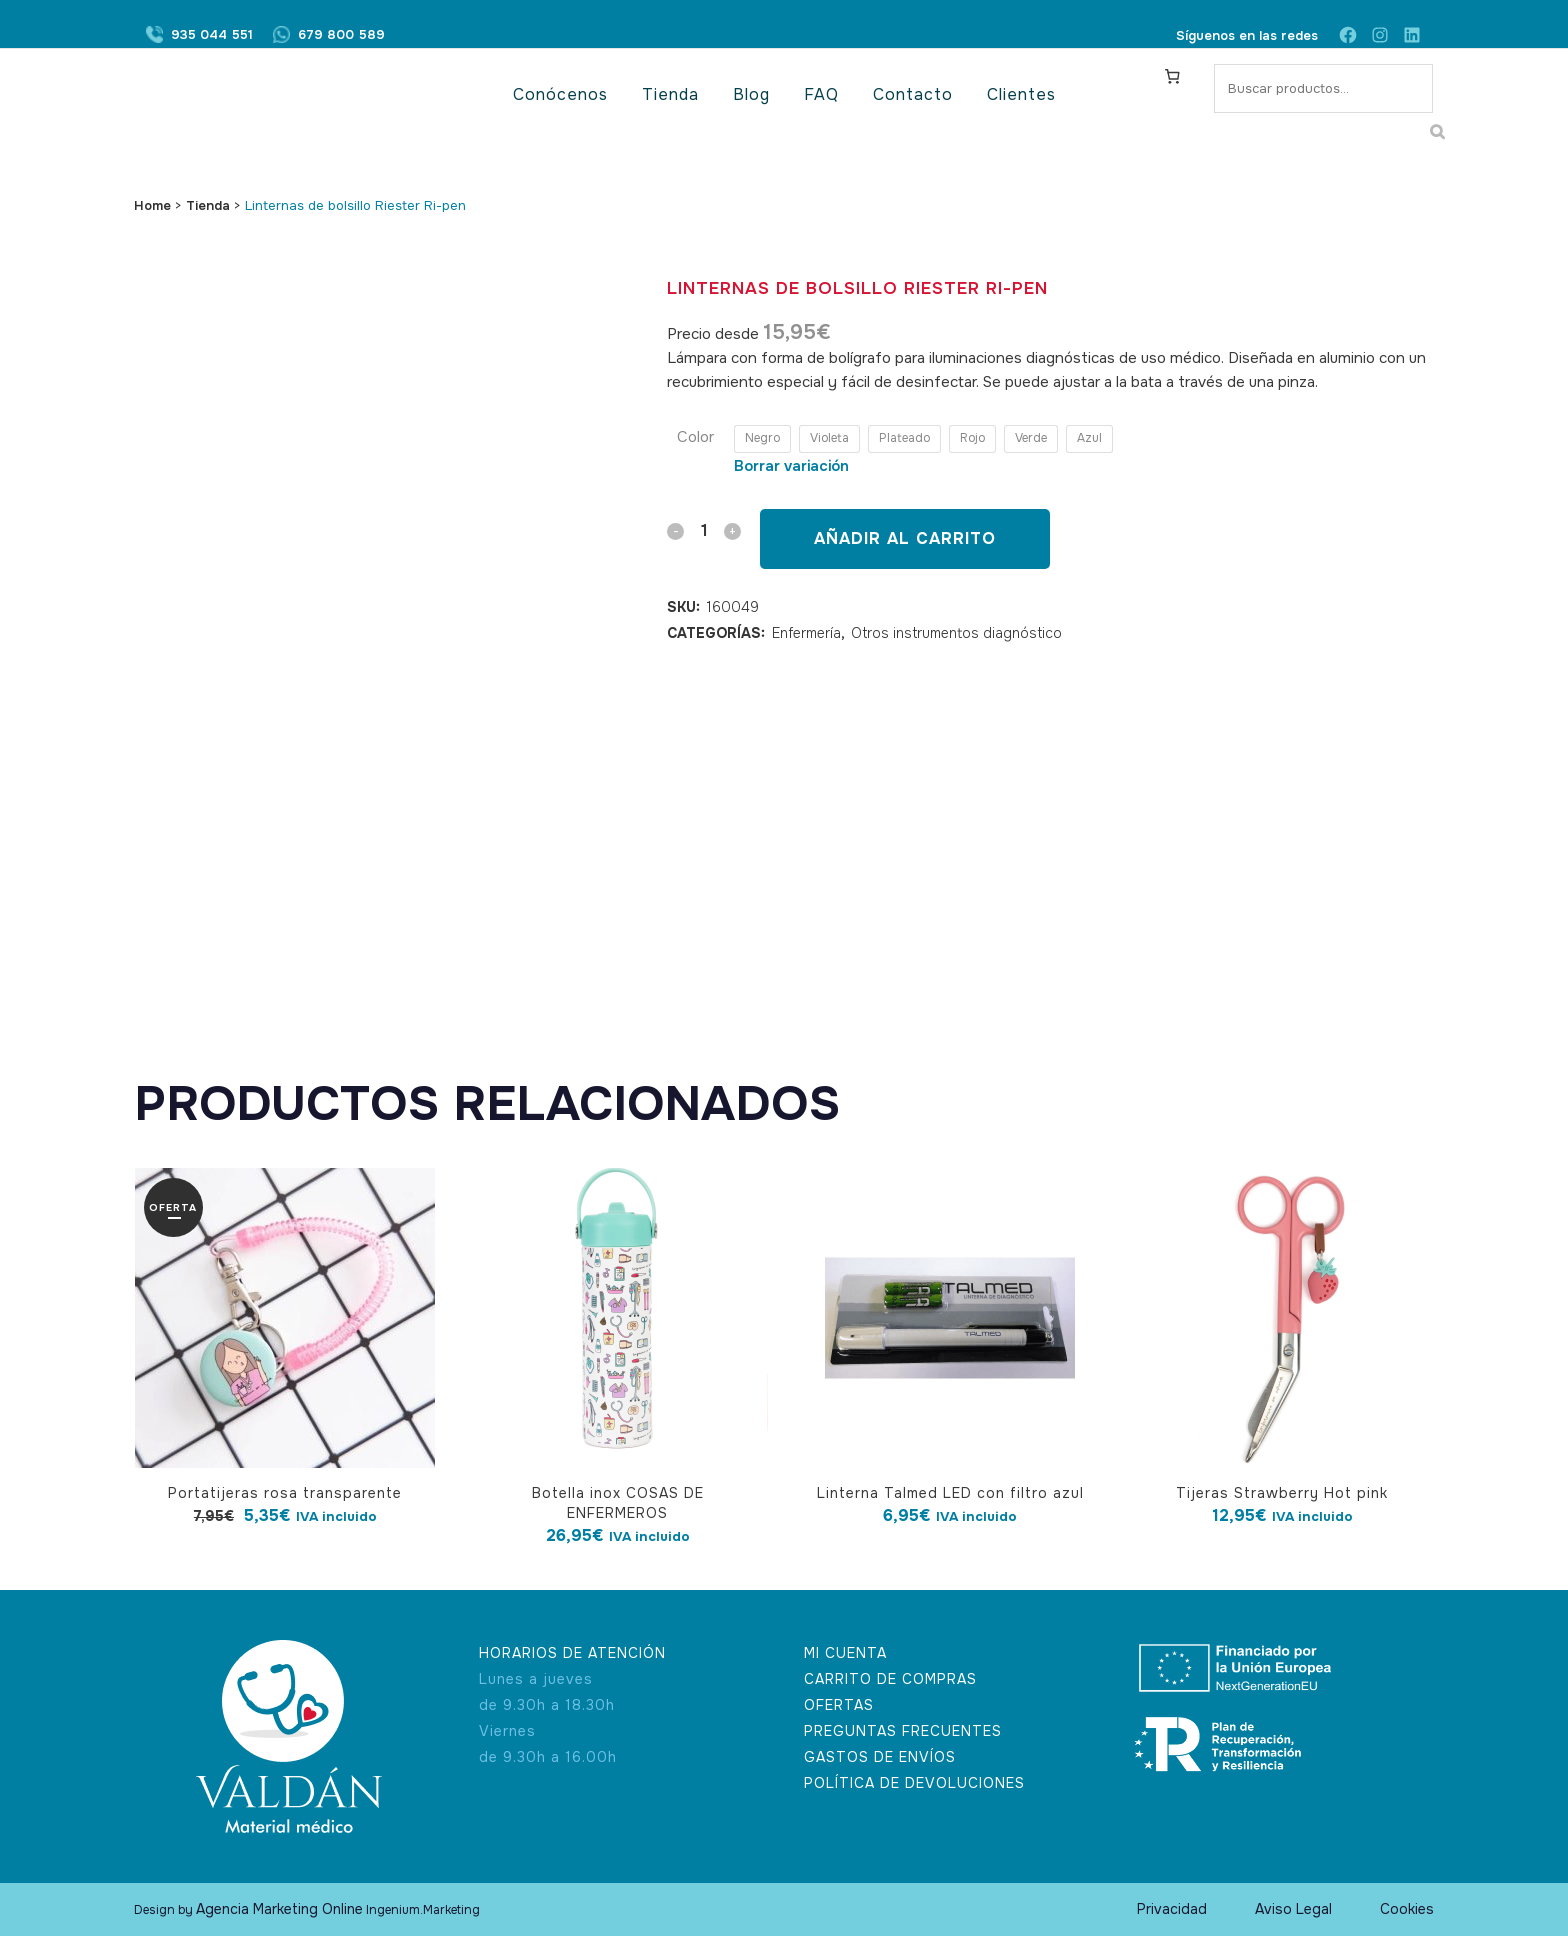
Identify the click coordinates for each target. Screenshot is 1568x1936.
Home (152, 205)
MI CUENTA (845, 1653)
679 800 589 (341, 35)
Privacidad (1172, 1909)
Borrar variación (791, 466)
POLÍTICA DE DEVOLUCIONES (914, 1783)
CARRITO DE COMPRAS (890, 1679)
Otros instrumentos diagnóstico (956, 633)
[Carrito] (1173, 76)
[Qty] (704, 530)
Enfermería (806, 633)
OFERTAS (839, 1705)
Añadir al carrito (905, 538)
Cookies (1407, 1909)
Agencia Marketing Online (279, 1909)
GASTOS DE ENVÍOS (880, 1757)
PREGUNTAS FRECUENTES (903, 1731)
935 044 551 (212, 35)
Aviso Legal (1293, 1909)
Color (695, 437)
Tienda (208, 205)
